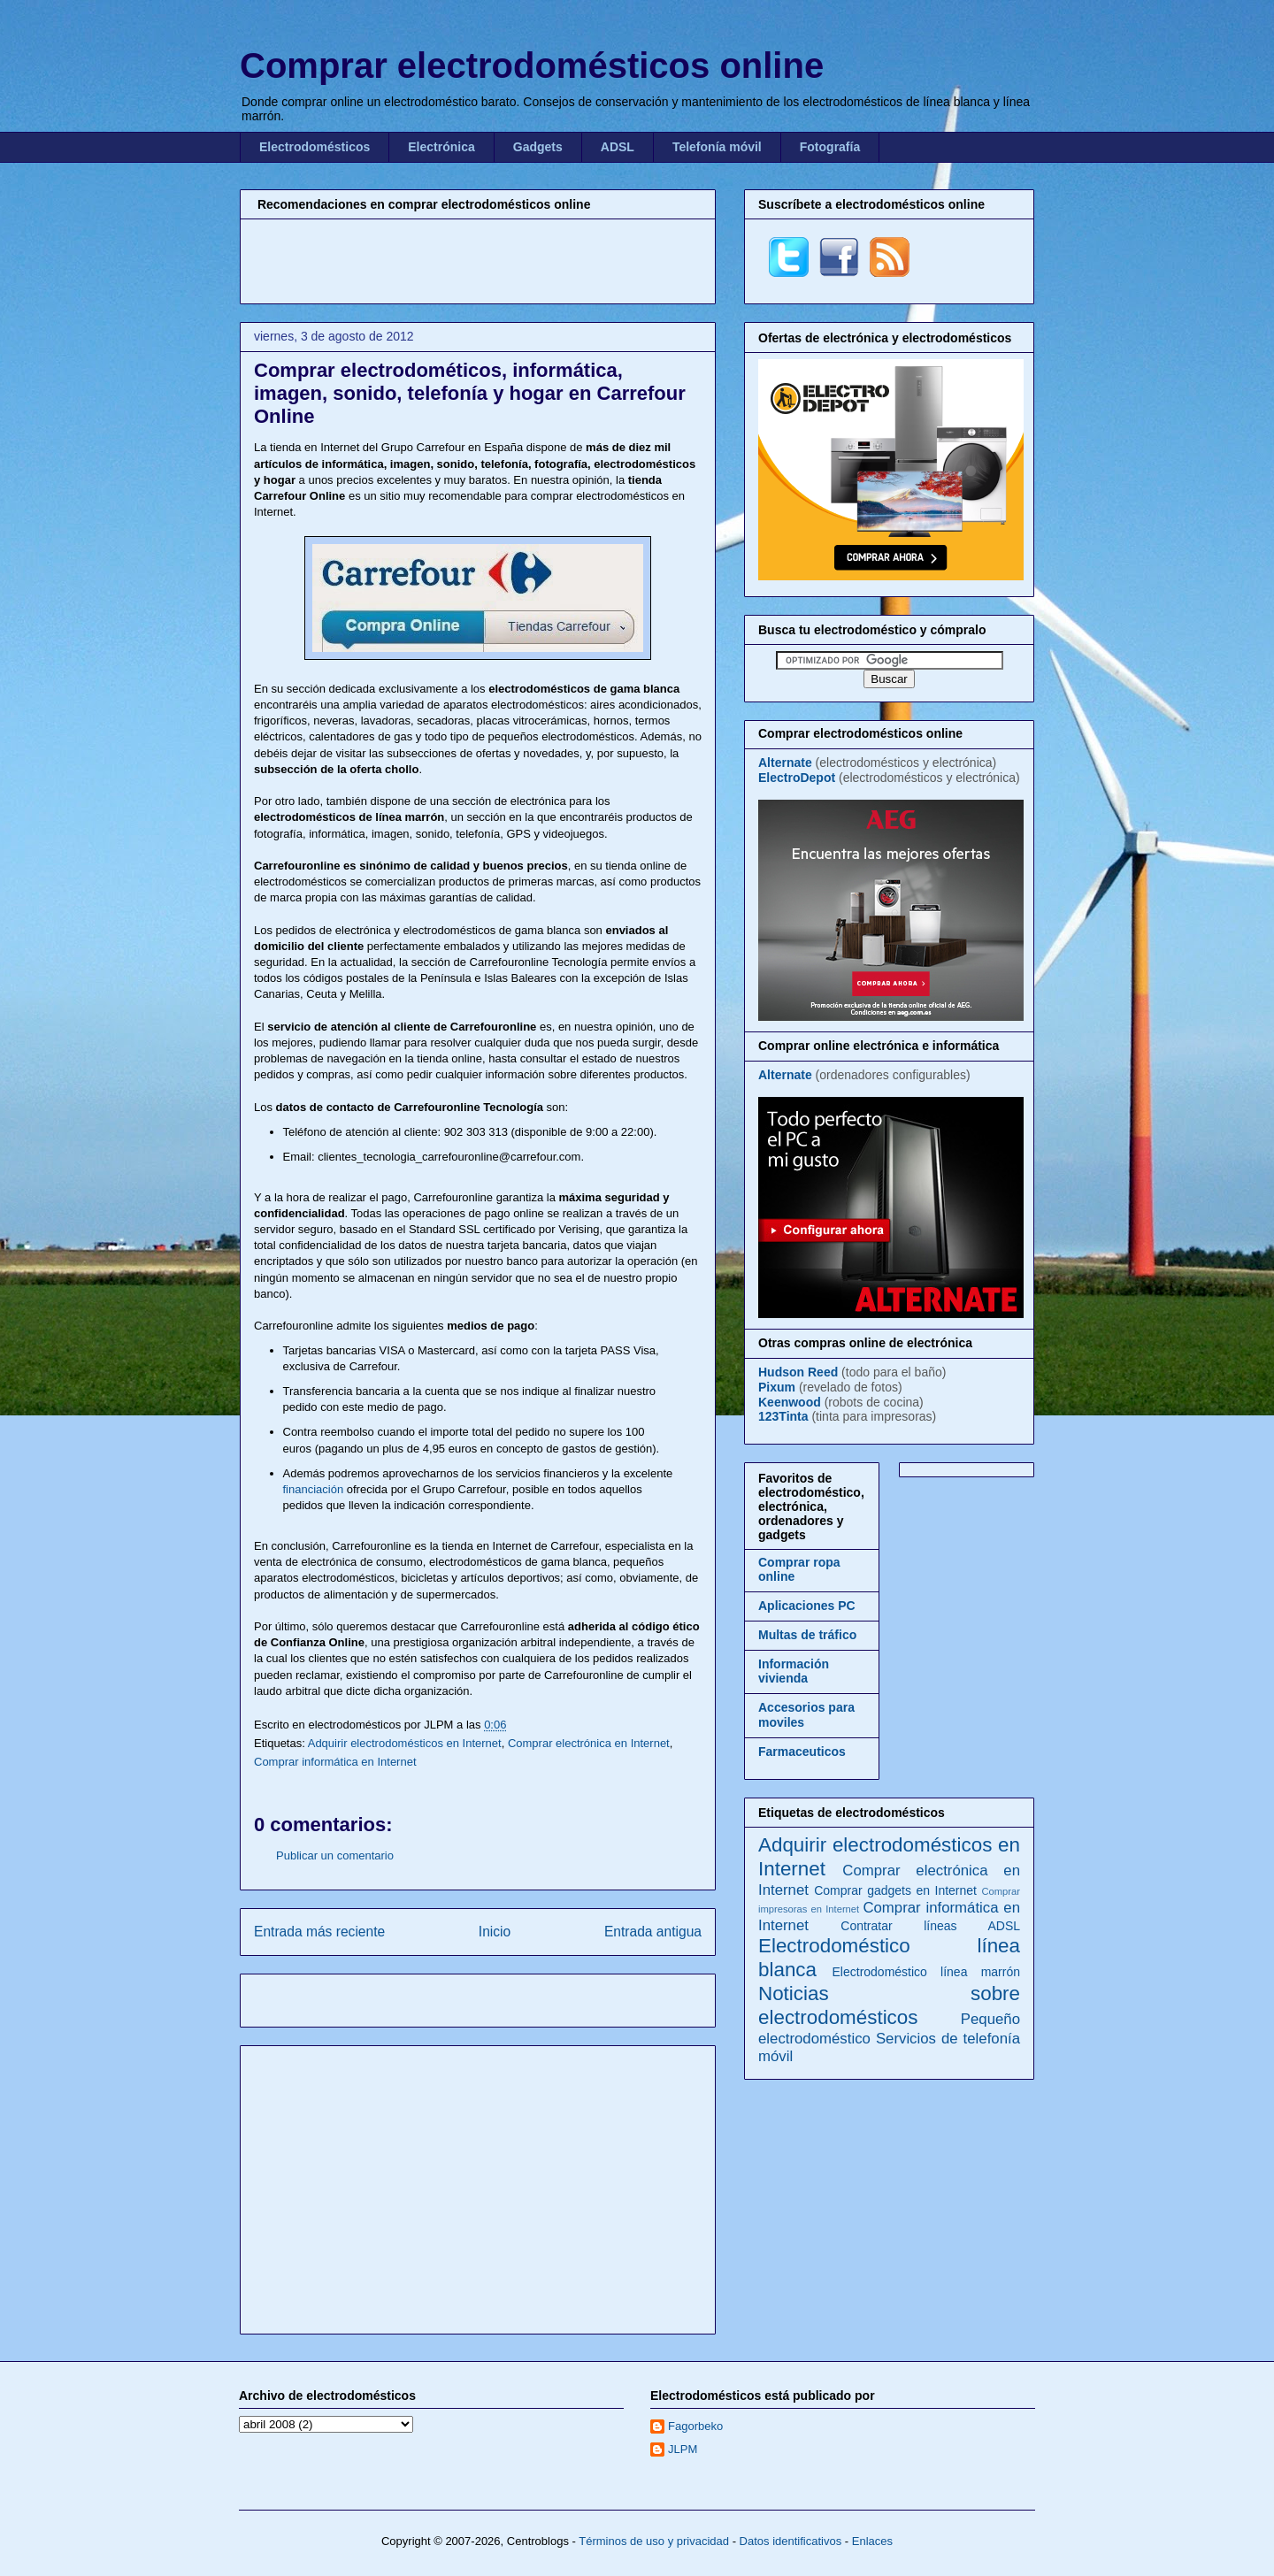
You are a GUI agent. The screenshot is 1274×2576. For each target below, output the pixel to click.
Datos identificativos (791, 2541)
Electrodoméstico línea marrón (926, 1972)
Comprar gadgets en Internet (895, 1890)
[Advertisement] (478, 259)
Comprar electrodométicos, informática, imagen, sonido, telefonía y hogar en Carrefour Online (470, 393)
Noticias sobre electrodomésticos (889, 2005)
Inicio (494, 1931)
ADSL (617, 147)
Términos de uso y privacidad (654, 2541)
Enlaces (872, 2541)
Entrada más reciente (319, 1931)
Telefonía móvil (717, 147)
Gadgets (538, 147)
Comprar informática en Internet (335, 1761)
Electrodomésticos (314, 147)
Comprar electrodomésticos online (532, 65)
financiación (313, 1489)
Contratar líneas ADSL (930, 1926)
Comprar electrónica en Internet (589, 1743)
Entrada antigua (653, 1931)
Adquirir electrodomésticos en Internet (405, 1743)
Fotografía (830, 147)
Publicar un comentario (335, 1855)
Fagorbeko (695, 2426)
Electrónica (441, 147)
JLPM (682, 2449)
